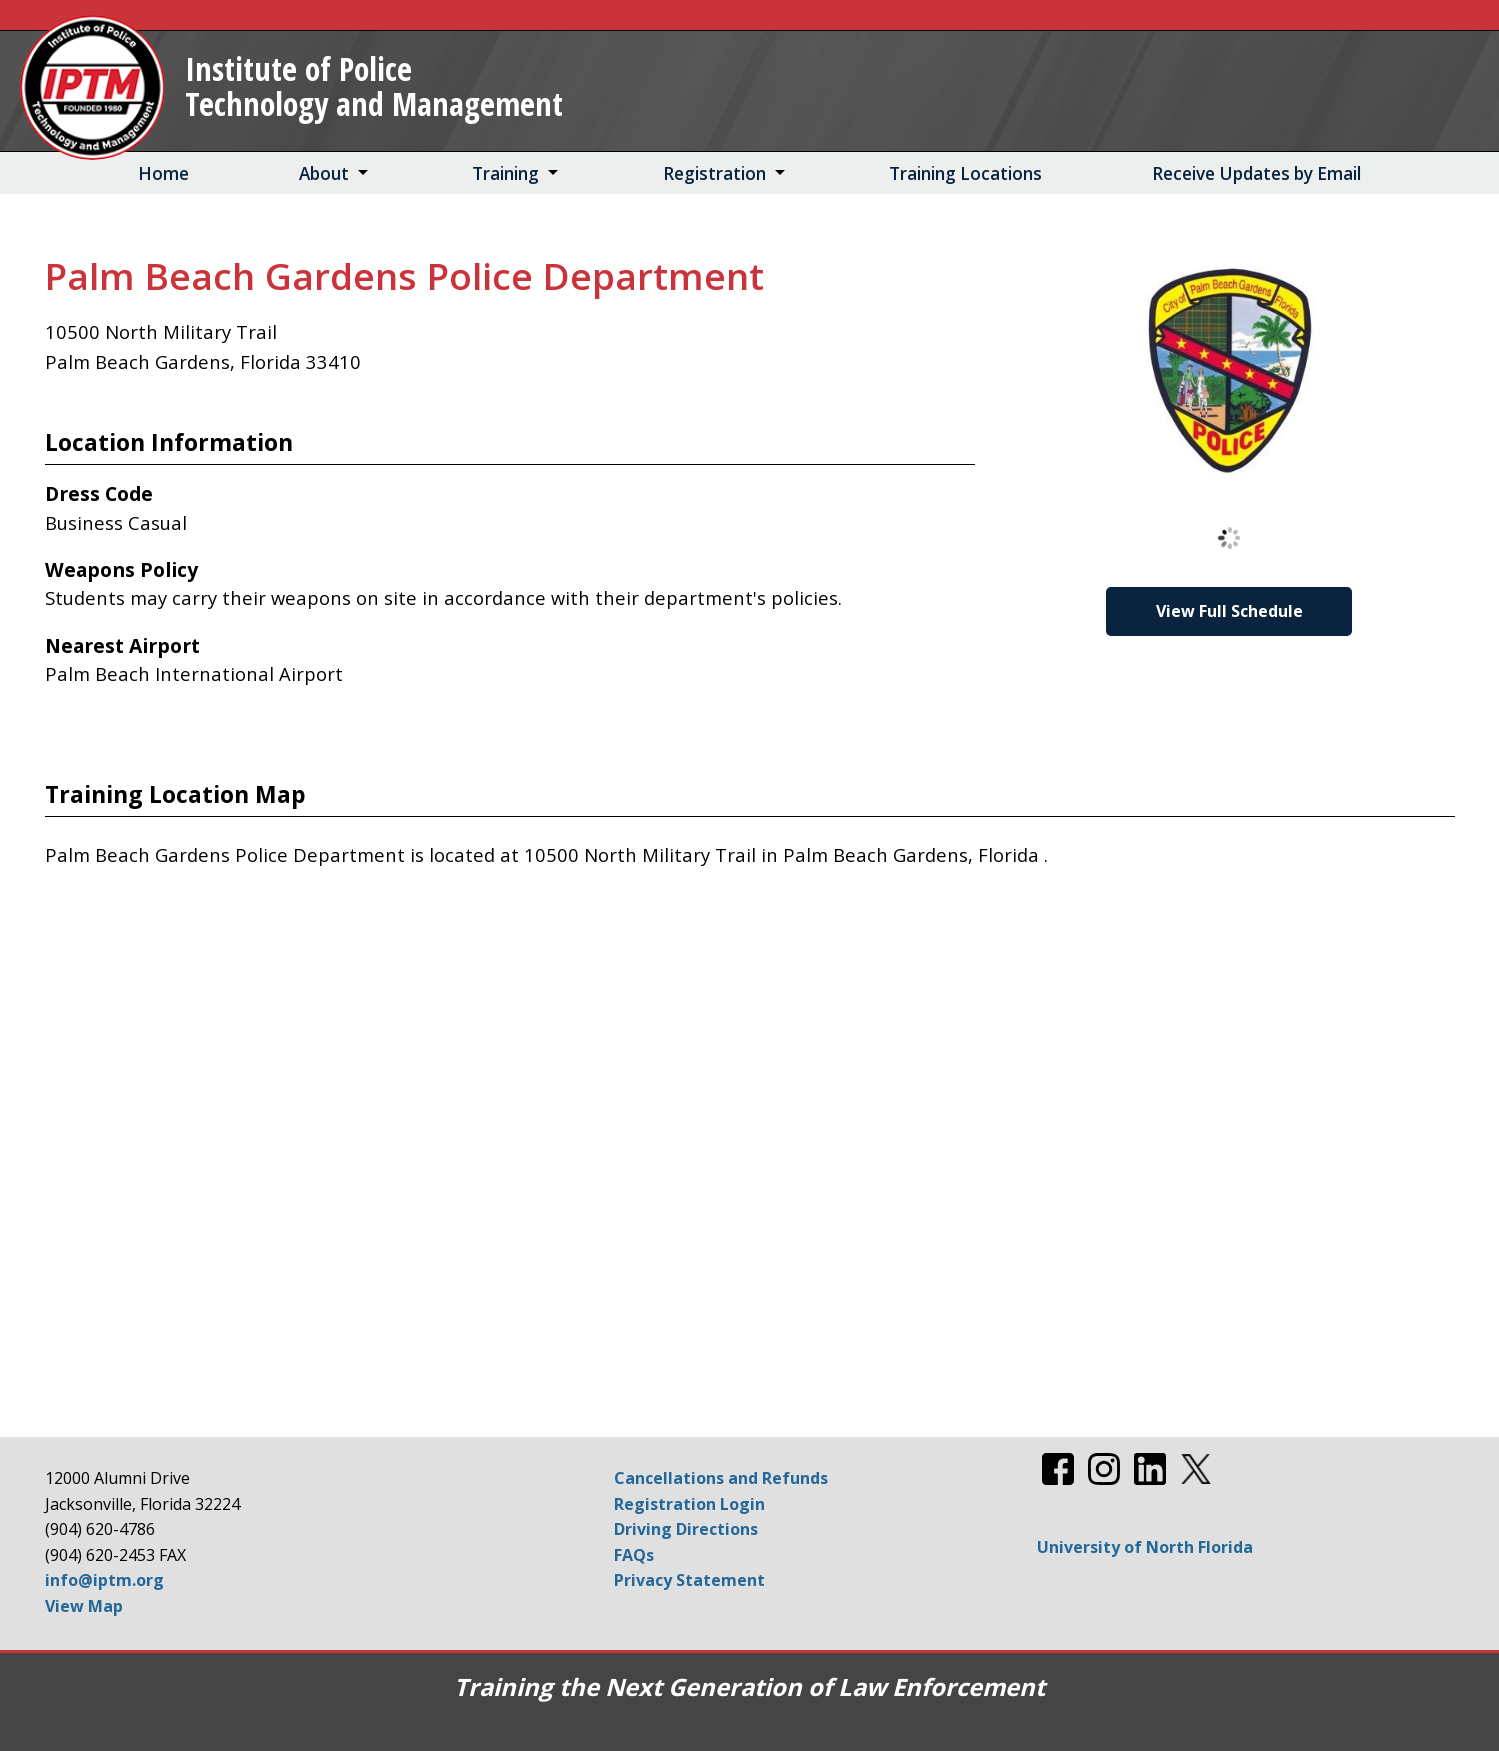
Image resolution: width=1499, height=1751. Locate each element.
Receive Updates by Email (1256, 173)
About (324, 173)
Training (505, 173)
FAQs (634, 1555)
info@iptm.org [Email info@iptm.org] (104, 1580)
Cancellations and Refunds (721, 1478)
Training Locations (965, 173)
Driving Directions (686, 1529)
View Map (84, 1606)
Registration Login (689, 1504)
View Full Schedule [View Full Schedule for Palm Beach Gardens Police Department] (1229, 611)
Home (163, 173)
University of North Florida (1145, 1547)
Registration (714, 173)
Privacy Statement (689, 1580)
